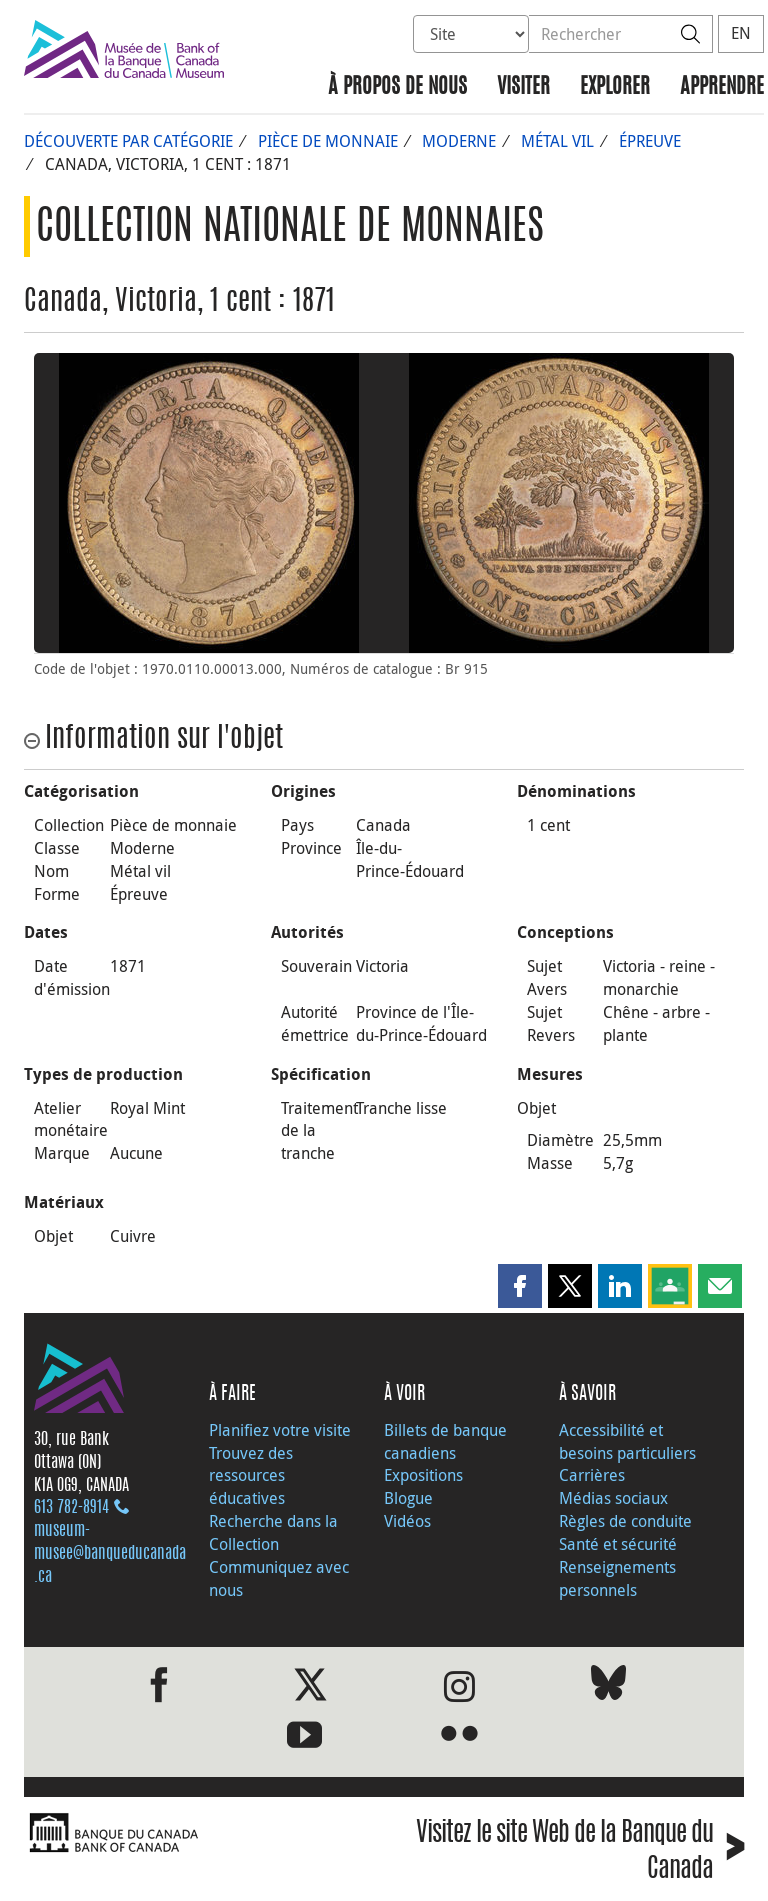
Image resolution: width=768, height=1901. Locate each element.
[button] (520, 1286)
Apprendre (722, 87)
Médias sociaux (613, 1498)
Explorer (615, 87)
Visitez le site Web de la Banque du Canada (580, 1853)
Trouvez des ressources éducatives (251, 1476)
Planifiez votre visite (280, 1430)
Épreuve (650, 141)
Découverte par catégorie (128, 141)
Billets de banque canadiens (445, 1441)
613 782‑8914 (71, 1508)
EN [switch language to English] (741, 33)
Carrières (592, 1475)
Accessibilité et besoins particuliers (627, 1441)
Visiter (523, 87)
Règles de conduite (625, 1521)
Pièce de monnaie (328, 141)
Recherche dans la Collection (273, 1532)
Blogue (408, 1498)
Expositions (423, 1475)
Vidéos (407, 1521)
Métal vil (557, 141)
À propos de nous (397, 87)
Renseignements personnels (617, 1578)
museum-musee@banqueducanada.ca (110, 1554)
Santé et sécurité (618, 1544)
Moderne (459, 141)
